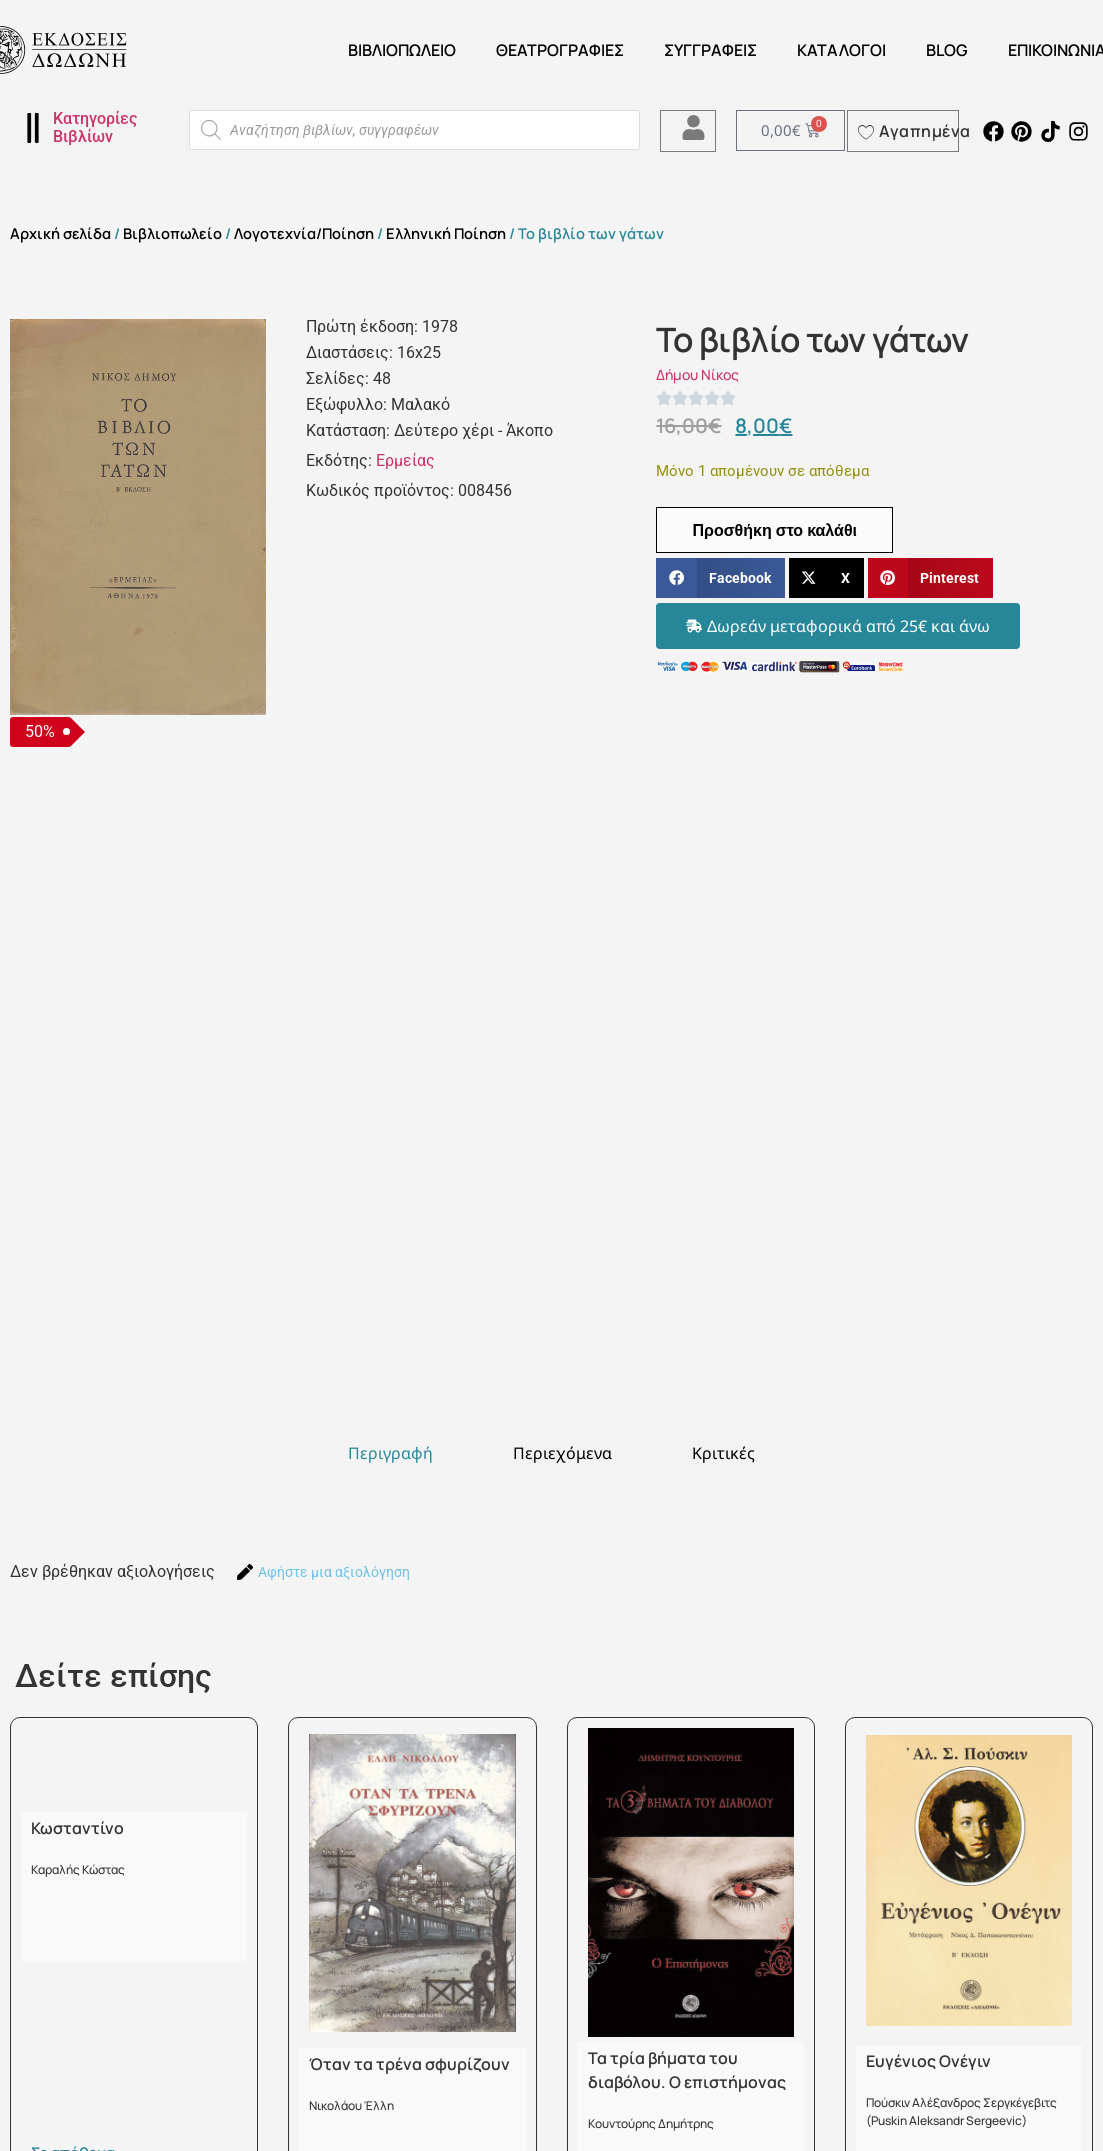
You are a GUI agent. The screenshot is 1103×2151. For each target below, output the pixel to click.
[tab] (390, 1453)
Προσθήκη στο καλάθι (774, 530)
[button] (720, 578)
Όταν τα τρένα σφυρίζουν (409, 2064)
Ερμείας (405, 460)
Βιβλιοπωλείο (402, 50)
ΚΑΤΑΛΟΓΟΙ (841, 50)
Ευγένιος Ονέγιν (928, 2061)
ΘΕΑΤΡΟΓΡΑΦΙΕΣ (560, 50)
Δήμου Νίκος (697, 374)
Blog (947, 50)
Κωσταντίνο (77, 1828)
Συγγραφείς (710, 50)
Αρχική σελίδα (60, 233)
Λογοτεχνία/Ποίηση (304, 233)
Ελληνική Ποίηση (446, 233)
